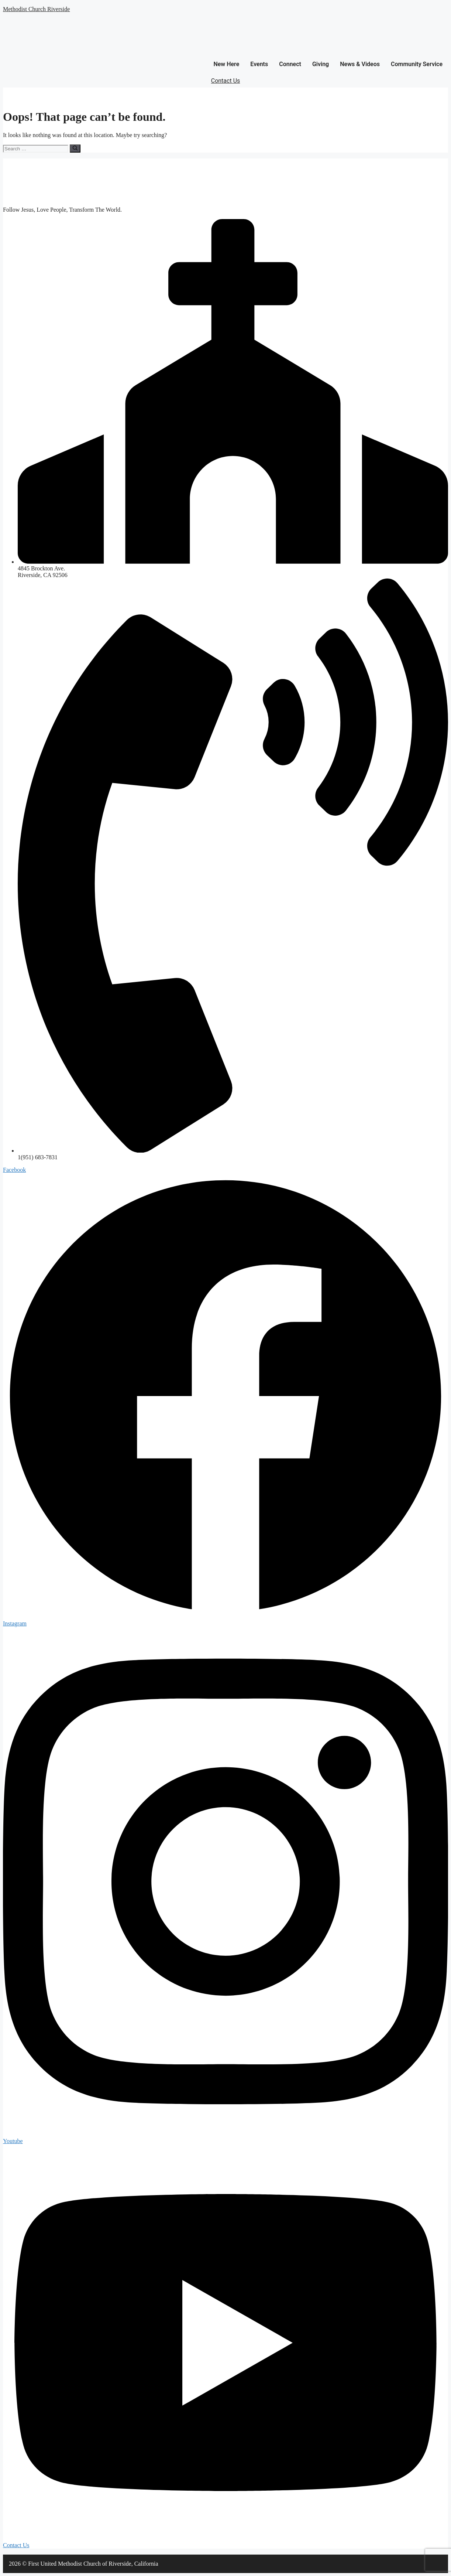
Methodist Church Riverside (36, 9)
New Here (226, 64)
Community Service (417, 64)
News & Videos (360, 64)
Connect (290, 64)
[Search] (75, 148)
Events (259, 64)
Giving (320, 64)
